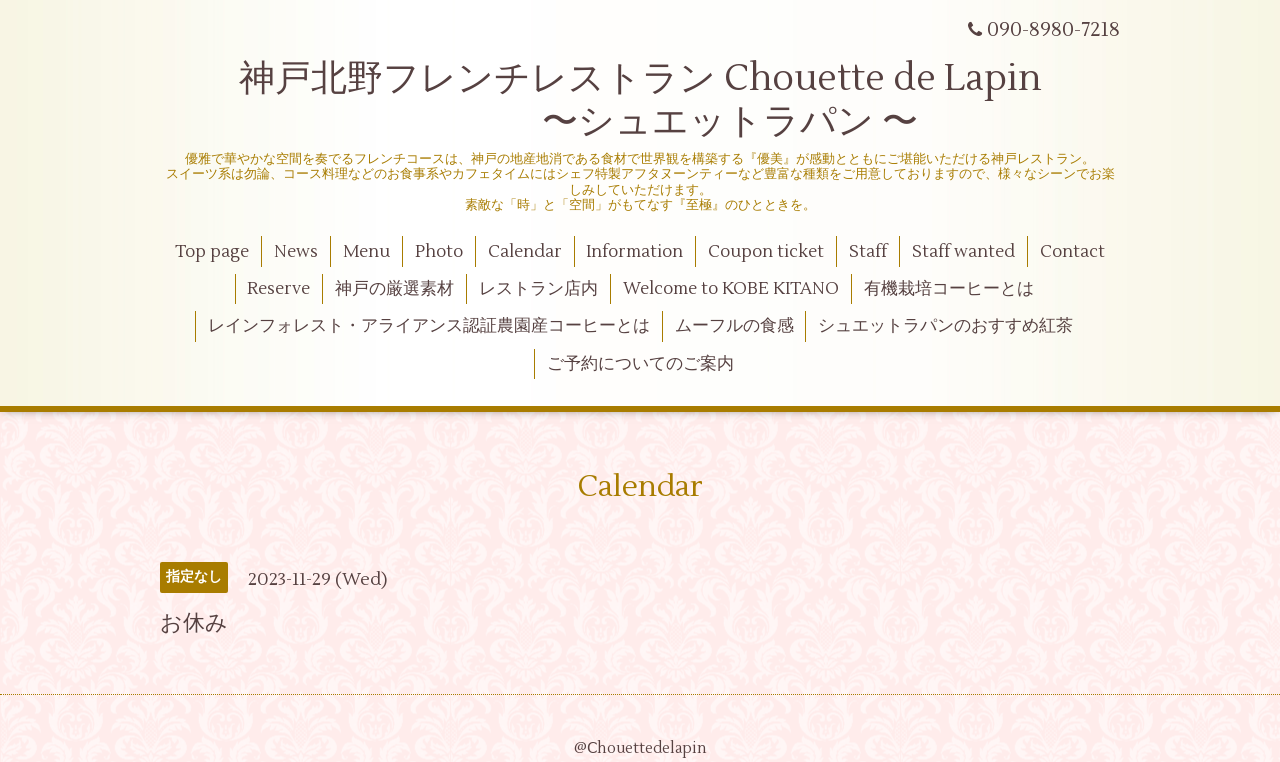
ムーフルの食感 (734, 326)
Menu (366, 252)
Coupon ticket (766, 252)
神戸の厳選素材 (394, 289)
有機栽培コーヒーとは (949, 289)
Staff (868, 252)
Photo (439, 252)
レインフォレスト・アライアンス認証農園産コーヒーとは (429, 326)
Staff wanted (963, 252)
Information (634, 252)
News (296, 252)
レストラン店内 (538, 289)
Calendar (525, 252)
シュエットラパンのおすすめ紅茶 (945, 326)
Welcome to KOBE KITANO (731, 289)
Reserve (278, 289)
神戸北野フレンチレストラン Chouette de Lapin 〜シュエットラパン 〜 (640, 100)
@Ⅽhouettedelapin (640, 748)
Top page (212, 252)
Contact (1072, 252)
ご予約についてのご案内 (640, 364)
